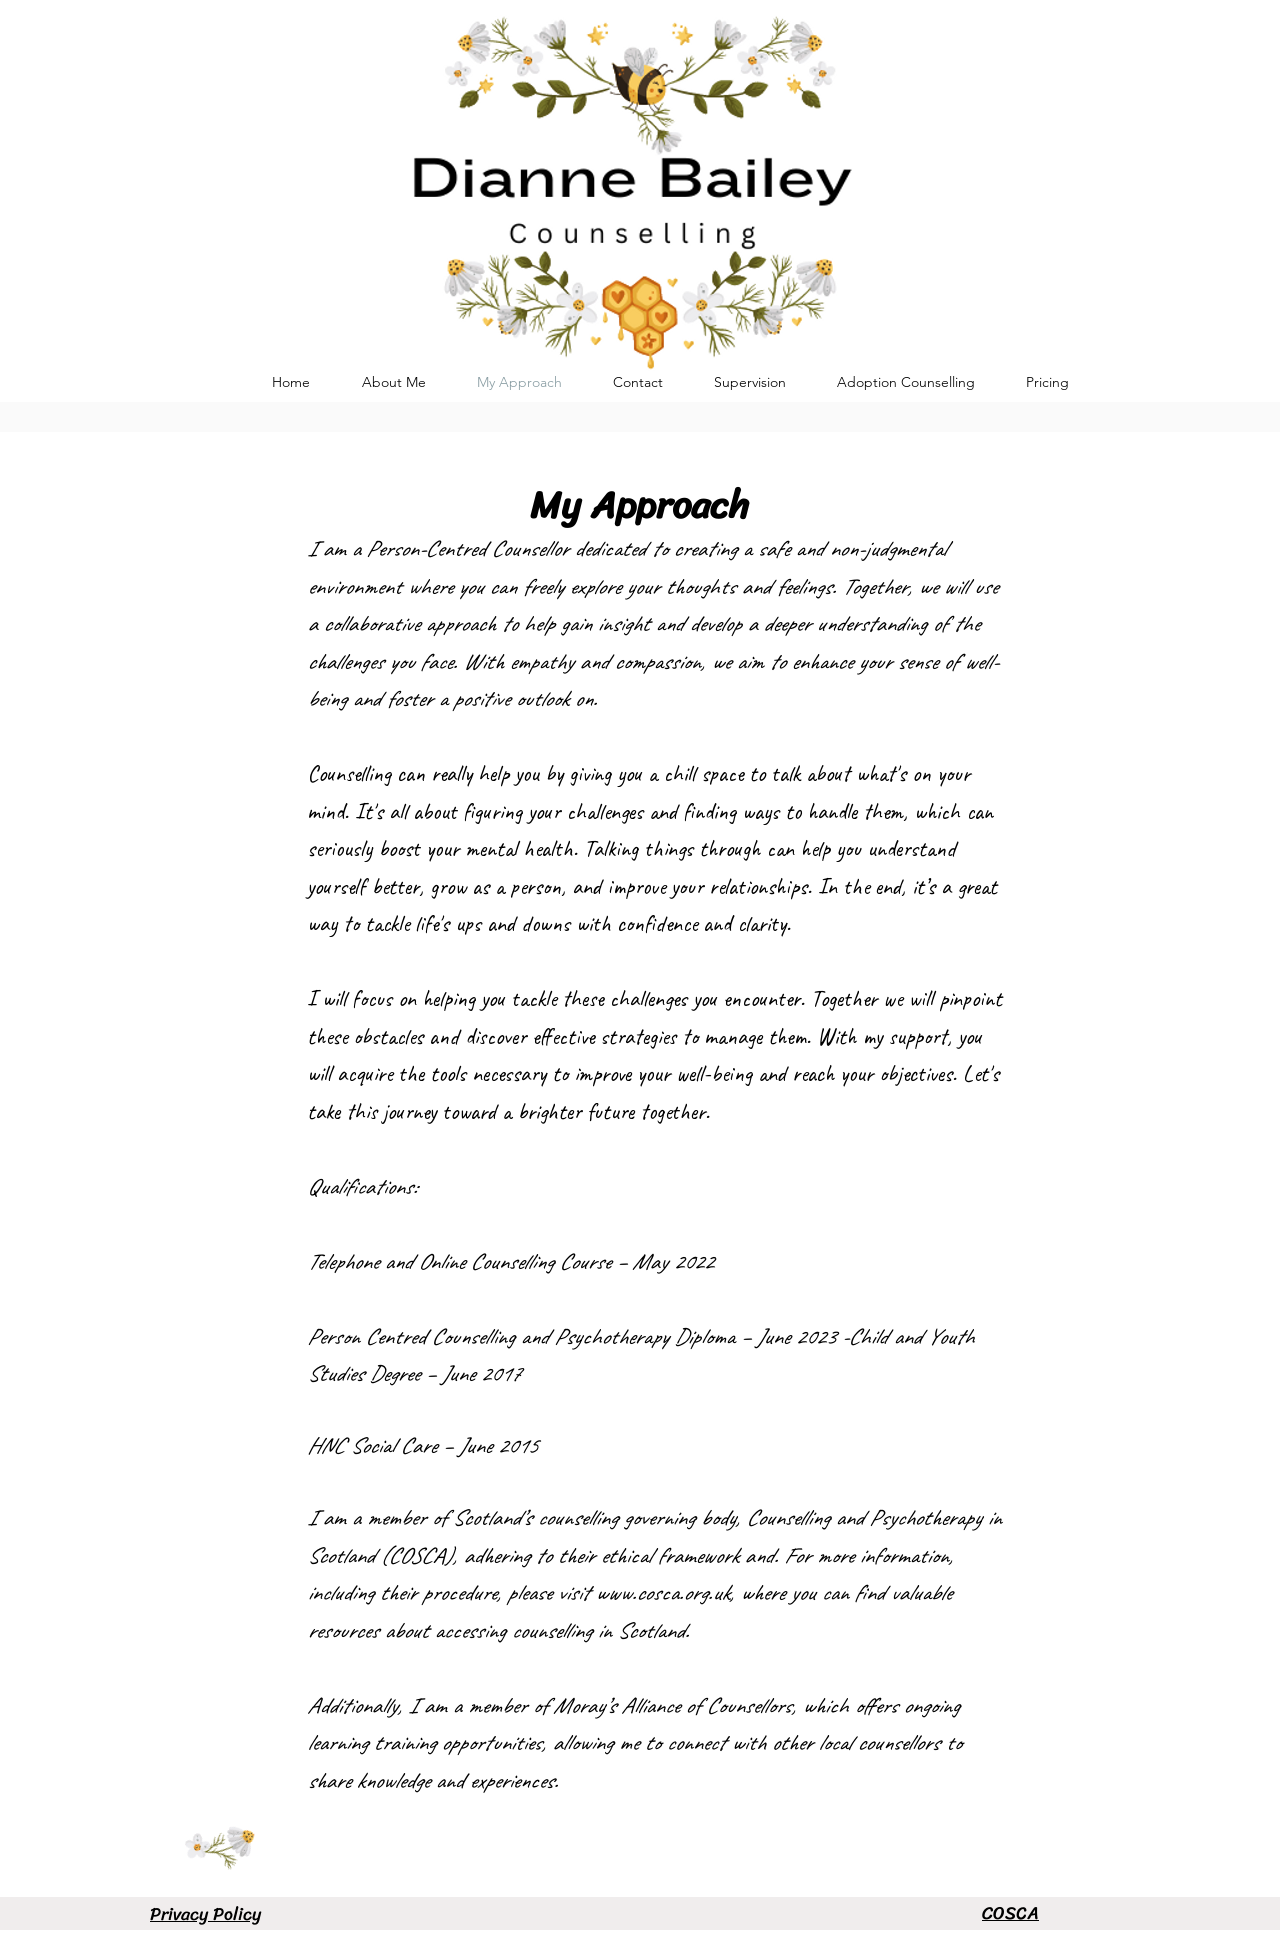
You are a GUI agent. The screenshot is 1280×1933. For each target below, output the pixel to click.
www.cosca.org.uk (662, 1592)
